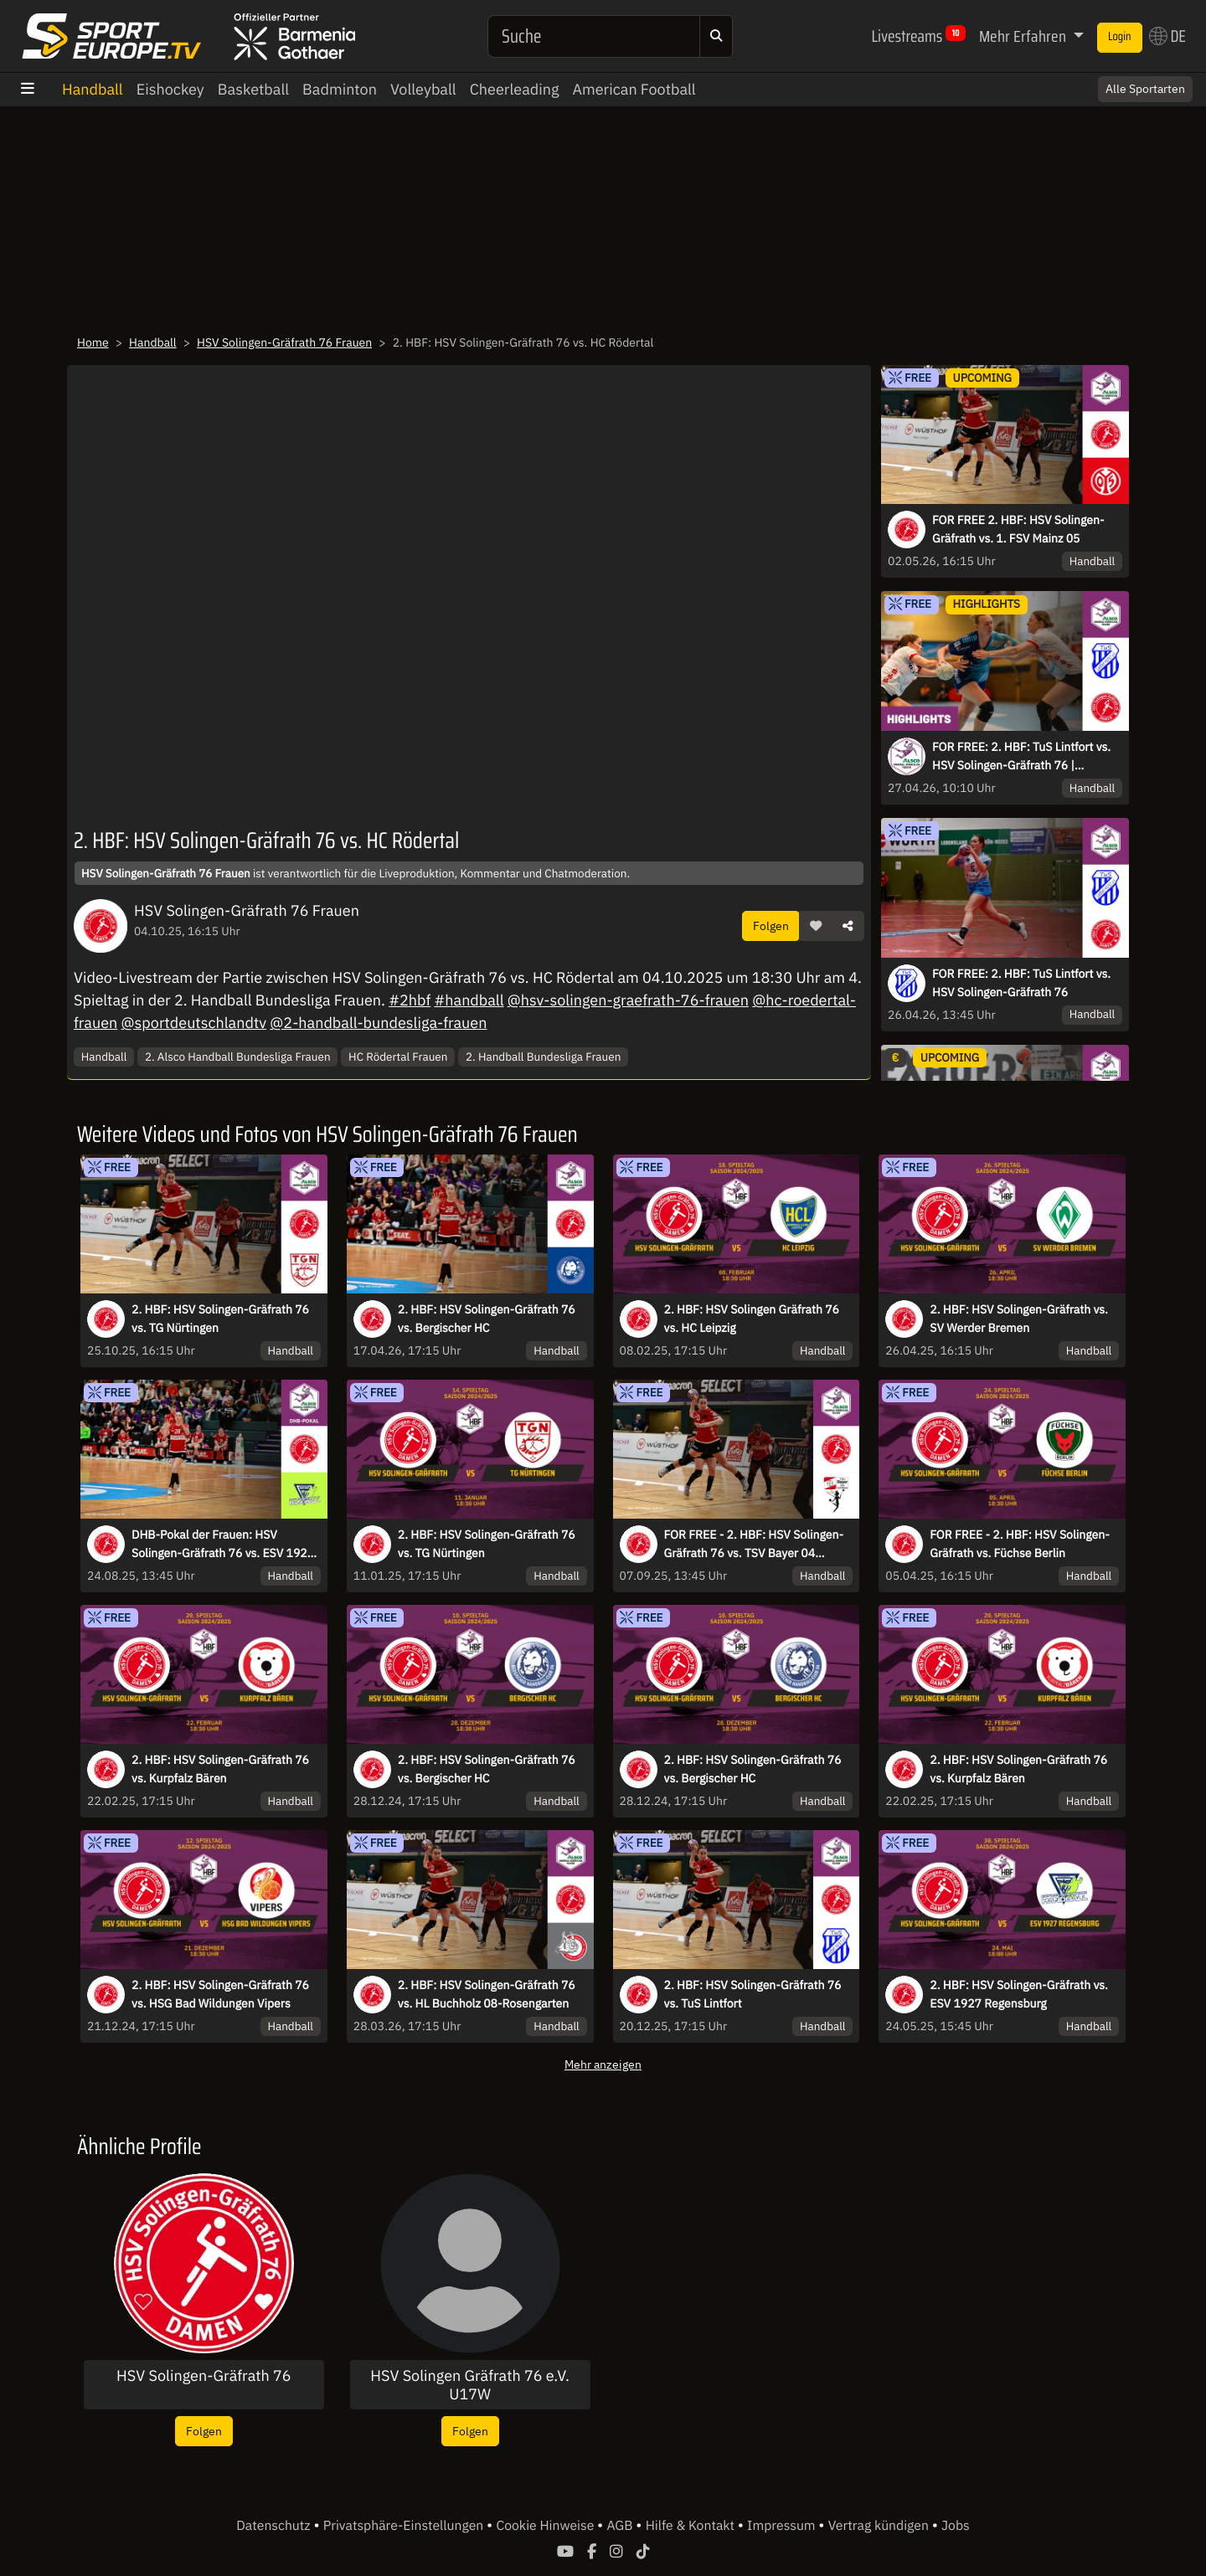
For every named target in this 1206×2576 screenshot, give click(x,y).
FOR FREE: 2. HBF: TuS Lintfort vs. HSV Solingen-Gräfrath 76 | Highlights (1021, 756)
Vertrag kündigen (880, 2525)
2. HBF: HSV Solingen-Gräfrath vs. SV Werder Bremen (1019, 1318)
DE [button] (1167, 36)
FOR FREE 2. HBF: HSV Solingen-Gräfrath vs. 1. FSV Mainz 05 (1018, 529)
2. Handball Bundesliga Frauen (543, 1056)
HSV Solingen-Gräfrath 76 (203, 2376)
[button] (815, 926)
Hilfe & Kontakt (692, 2525)
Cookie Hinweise (546, 2525)
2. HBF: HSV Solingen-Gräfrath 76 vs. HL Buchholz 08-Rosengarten (486, 1994)
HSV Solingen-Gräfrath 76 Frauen (284, 342)
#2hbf (409, 1000)
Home (93, 342)
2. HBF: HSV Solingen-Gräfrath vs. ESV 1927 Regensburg (1019, 1994)
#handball (468, 1000)
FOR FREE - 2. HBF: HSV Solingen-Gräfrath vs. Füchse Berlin (1019, 1544)
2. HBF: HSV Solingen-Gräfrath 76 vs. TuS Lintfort (753, 1994)
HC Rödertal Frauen (397, 1056)
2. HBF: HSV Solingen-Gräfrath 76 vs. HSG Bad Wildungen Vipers (220, 1994)
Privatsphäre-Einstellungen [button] (405, 2525)
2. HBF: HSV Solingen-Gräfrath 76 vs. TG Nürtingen (220, 1318)
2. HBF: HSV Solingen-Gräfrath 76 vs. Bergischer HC (486, 1318)
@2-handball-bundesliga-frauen (378, 1022)
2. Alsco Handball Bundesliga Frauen (238, 1056)
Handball (92, 89)
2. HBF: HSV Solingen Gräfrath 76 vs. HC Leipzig (751, 1318)
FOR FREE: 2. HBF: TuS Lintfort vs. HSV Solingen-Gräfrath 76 (1021, 983)
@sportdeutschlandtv (194, 1022)
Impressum (782, 2525)
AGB (621, 2525)
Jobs (955, 2525)
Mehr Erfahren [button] (1024, 36)
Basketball (253, 89)
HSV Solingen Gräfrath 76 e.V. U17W (470, 2385)
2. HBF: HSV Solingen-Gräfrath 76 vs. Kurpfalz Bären (220, 1769)
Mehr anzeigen (603, 2064)
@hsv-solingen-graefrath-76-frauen (628, 1000)
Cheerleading (514, 89)
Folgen (771, 925)
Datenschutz (274, 2525)
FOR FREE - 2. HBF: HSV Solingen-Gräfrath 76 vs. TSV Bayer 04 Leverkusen (753, 1544)
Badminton (339, 89)
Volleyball (423, 89)
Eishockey (170, 89)
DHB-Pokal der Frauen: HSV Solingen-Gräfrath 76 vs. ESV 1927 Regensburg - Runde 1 (222, 1544)
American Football (633, 89)
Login (1119, 37)
